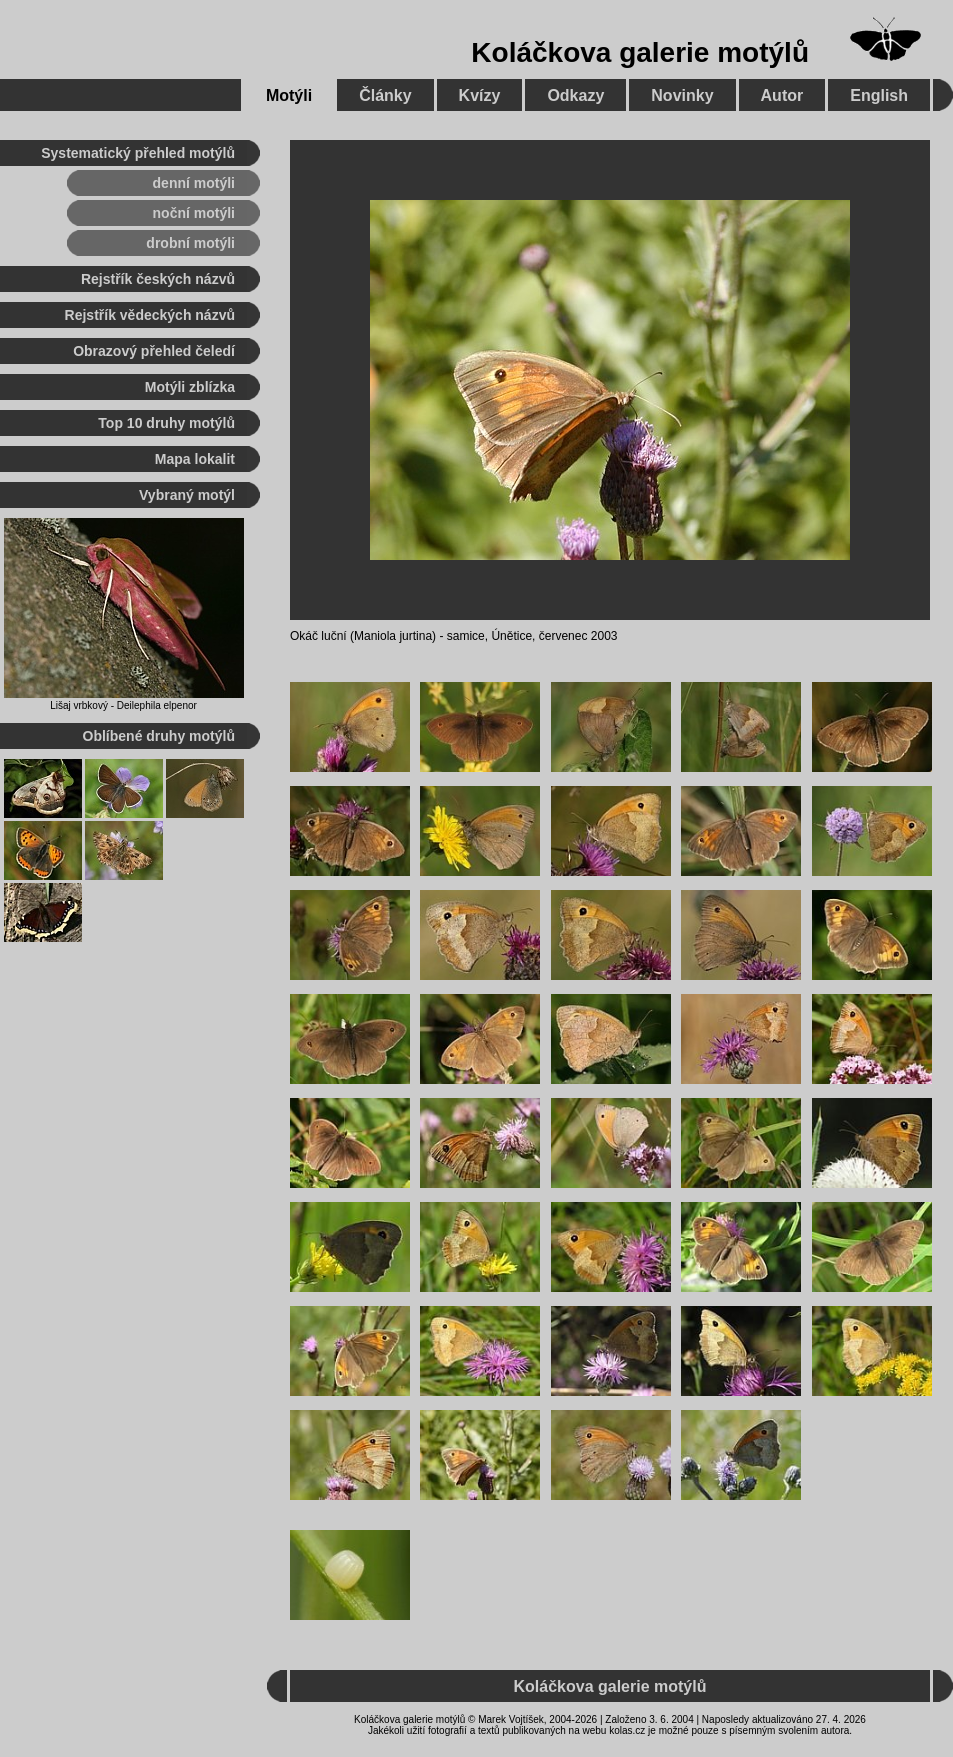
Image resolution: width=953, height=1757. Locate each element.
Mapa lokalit (195, 459)
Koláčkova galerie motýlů (640, 52)
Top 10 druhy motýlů (166, 423)
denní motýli (194, 183)
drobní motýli (190, 243)
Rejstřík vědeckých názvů (150, 315)
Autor (782, 95)
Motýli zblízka (190, 387)
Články (385, 95)
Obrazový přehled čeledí (154, 351)
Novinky (682, 95)
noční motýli (194, 213)
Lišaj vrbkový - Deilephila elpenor (123, 705)
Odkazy (575, 95)
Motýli (289, 95)
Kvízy (480, 95)
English (879, 95)
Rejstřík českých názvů (158, 279)
